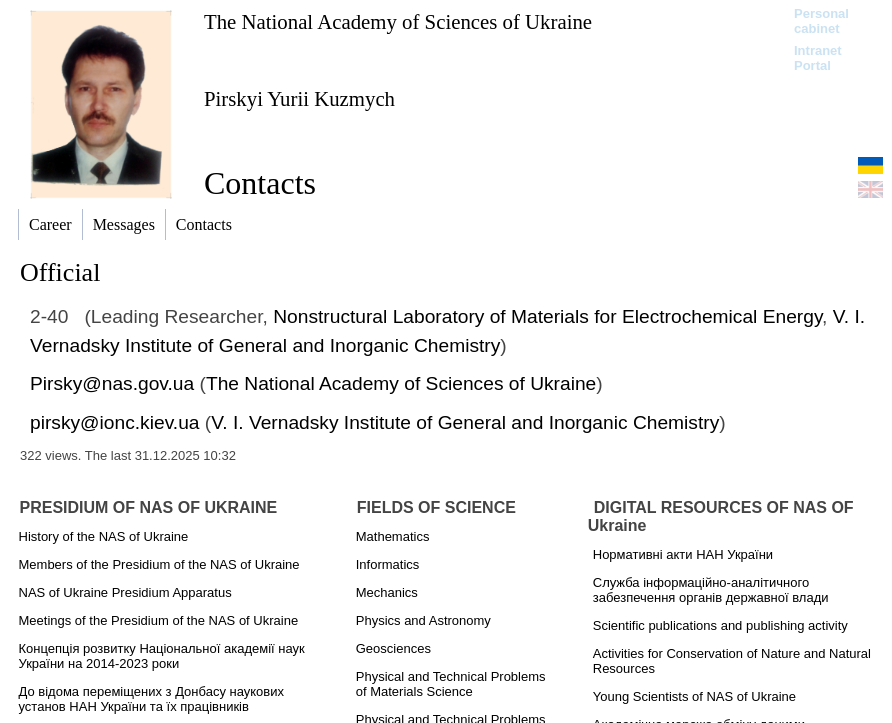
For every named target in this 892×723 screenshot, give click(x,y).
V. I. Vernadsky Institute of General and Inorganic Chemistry (465, 422)
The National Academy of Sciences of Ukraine (398, 21)
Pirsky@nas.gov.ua (112, 383)
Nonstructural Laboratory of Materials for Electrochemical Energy (547, 316)
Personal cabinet (821, 21)
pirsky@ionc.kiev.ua (114, 422)
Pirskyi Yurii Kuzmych (299, 98)
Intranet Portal (818, 58)
